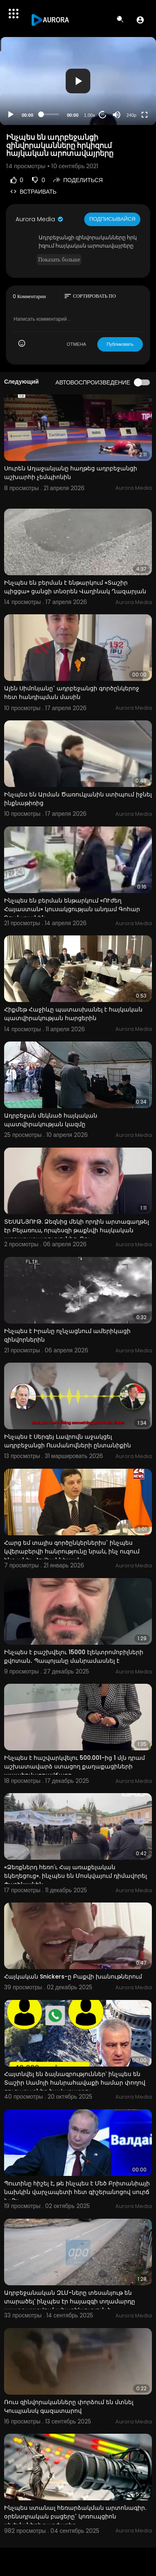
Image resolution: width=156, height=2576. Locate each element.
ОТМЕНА (76, 344)
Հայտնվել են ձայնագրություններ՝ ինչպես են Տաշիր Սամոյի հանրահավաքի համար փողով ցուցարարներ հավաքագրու (74, 2082)
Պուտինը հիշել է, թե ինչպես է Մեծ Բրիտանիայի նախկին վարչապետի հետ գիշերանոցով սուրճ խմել (77, 2192)
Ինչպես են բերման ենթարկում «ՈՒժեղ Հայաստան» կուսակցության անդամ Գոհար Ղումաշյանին (72, 909)
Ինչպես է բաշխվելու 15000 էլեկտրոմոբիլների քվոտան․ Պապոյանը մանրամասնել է (73, 1656)
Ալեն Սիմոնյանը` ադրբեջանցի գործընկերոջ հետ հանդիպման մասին (71, 692)
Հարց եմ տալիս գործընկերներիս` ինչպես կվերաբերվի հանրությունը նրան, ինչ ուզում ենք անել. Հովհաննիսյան (72, 1551)
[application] (78, 81)
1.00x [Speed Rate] (89, 115)
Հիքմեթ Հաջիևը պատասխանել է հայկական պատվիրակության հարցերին (73, 1013)
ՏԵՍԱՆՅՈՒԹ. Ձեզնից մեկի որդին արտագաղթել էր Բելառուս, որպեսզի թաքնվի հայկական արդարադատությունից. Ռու (76, 1230)
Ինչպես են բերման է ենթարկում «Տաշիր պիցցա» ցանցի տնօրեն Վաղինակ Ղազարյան (75, 587)
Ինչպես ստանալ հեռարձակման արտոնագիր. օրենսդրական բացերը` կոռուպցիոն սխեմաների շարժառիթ (75, 2516)
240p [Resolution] (131, 115)
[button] (140, 19)
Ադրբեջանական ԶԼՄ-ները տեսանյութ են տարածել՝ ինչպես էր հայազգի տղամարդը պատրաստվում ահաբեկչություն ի (69, 2301)
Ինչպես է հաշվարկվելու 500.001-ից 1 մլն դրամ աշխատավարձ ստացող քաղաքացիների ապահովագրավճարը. (74, 1766)
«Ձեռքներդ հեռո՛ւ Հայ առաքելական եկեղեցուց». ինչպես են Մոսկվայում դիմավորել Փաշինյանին (75, 1876)
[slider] (50, 114)
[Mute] (116, 115)
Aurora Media (40, 219)
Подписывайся (112, 219)
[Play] (11, 115)
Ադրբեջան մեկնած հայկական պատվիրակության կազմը (50, 1119)
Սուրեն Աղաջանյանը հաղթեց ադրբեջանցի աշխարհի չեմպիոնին (70, 472)
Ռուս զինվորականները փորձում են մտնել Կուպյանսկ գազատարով (68, 2406)
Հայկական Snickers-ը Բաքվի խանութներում (73, 1976)
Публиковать (120, 344)
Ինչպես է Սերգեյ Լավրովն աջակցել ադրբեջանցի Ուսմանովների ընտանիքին (67, 1441)
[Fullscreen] (144, 115)
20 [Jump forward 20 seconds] (103, 114)
